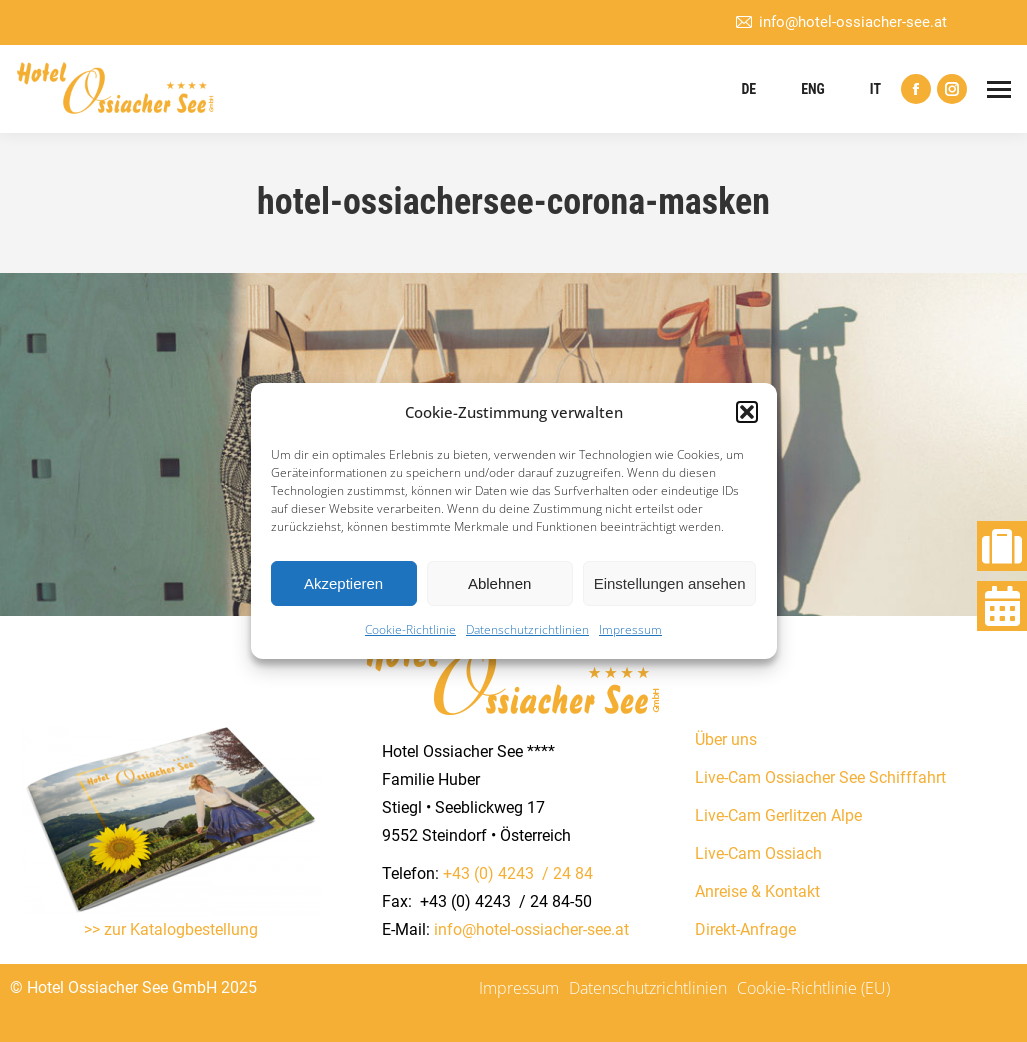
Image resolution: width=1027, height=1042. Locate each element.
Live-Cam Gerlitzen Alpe (778, 815)
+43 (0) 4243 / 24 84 (518, 873)
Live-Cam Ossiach (758, 853)
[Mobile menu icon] (999, 89)
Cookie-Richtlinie (410, 629)
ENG (813, 89)
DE (748, 89)
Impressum (630, 629)
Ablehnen (499, 583)
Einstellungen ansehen (670, 583)
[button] (747, 412)
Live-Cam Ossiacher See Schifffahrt (820, 777)
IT (875, 89)
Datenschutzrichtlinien (527, 629)
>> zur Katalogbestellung (171, 929)
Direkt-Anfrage (745, 929)
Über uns (726, 739)
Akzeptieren (343, 583)
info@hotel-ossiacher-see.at (840, 22)
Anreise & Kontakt (757, 891)
